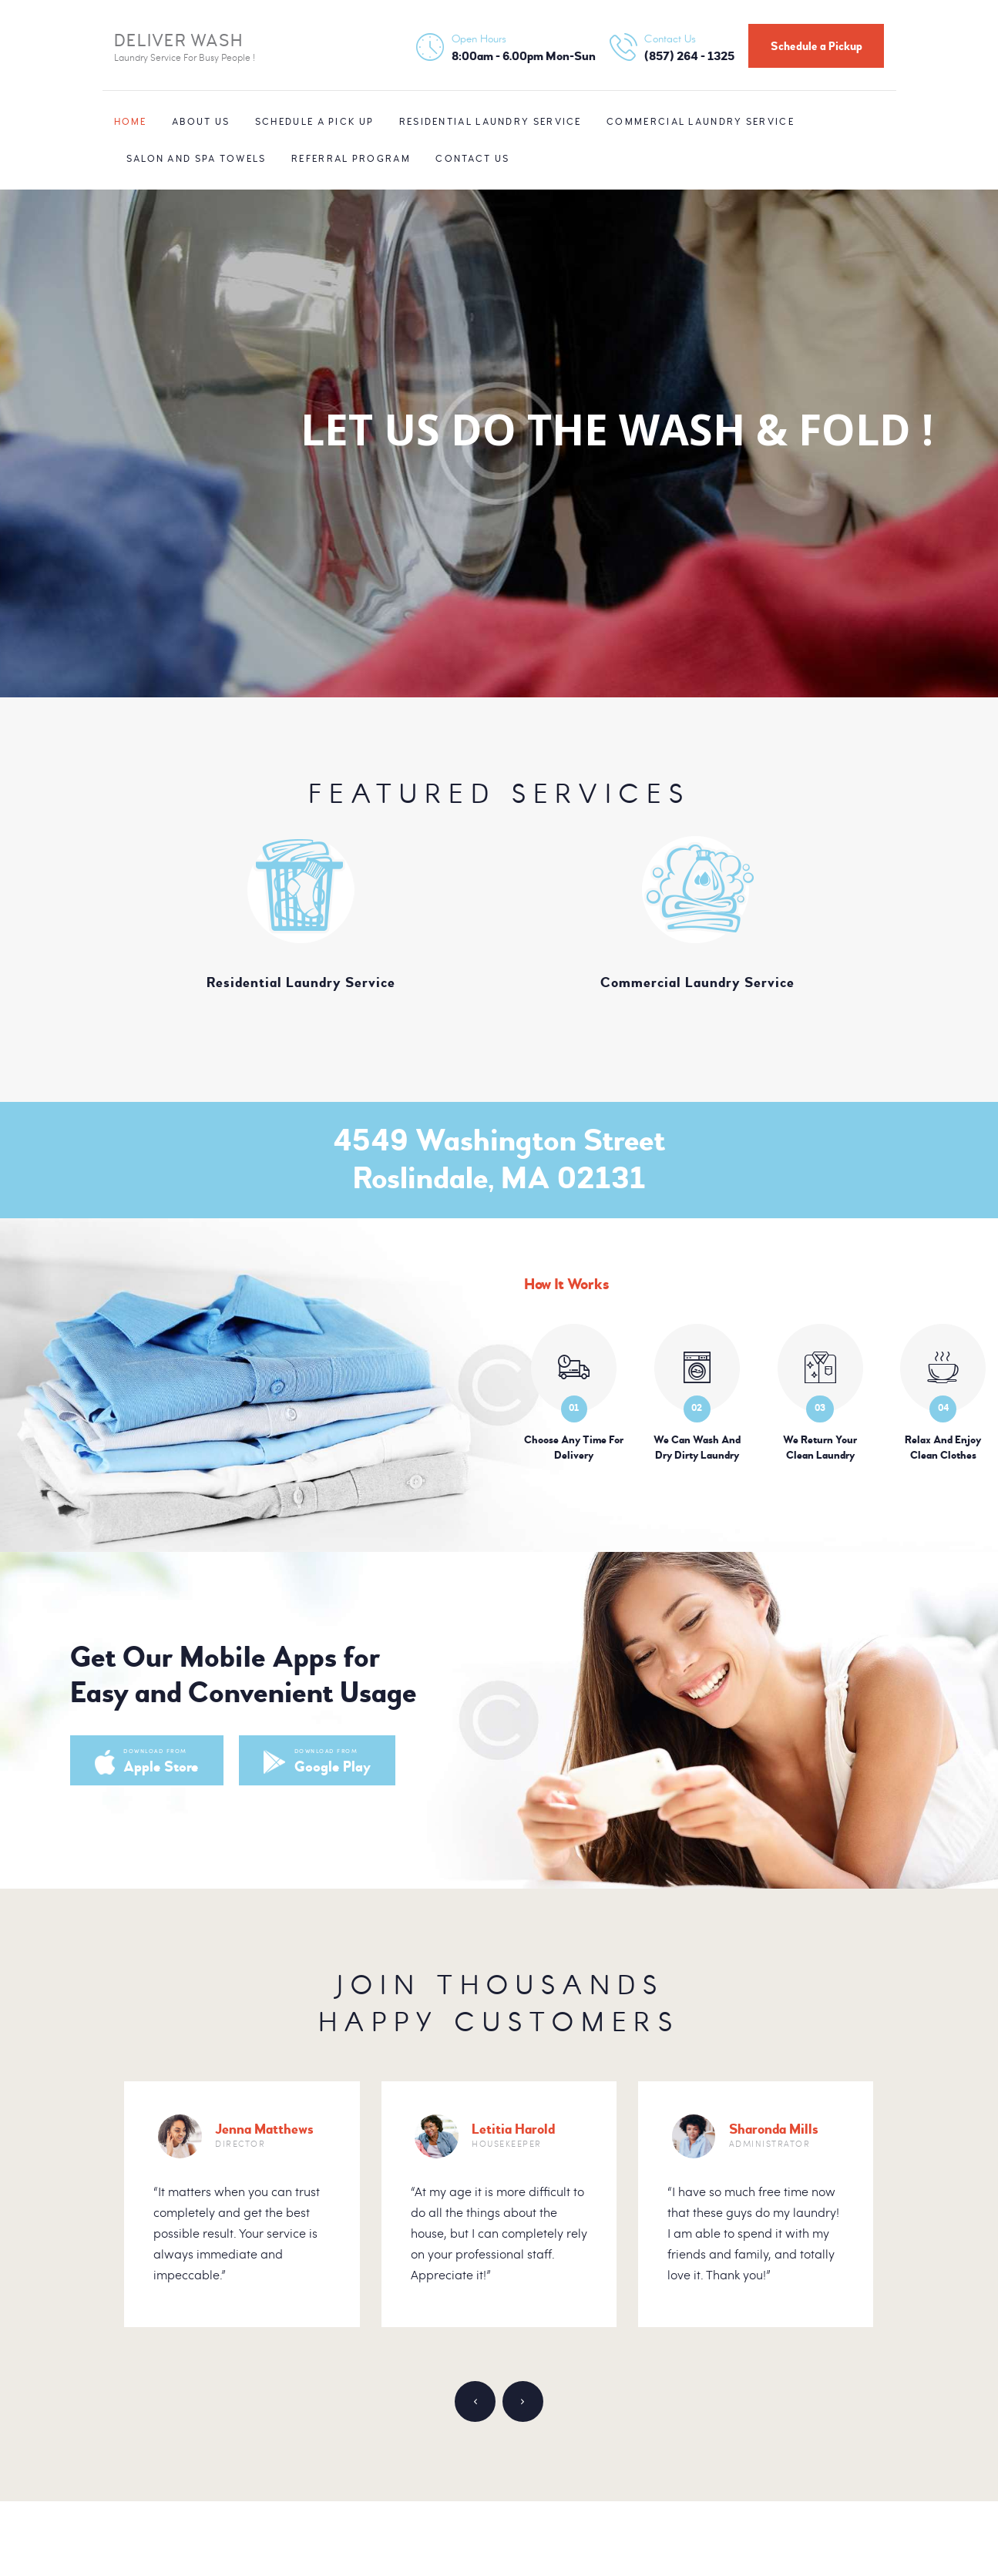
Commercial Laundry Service (697, 982)
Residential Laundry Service (301, 982)
